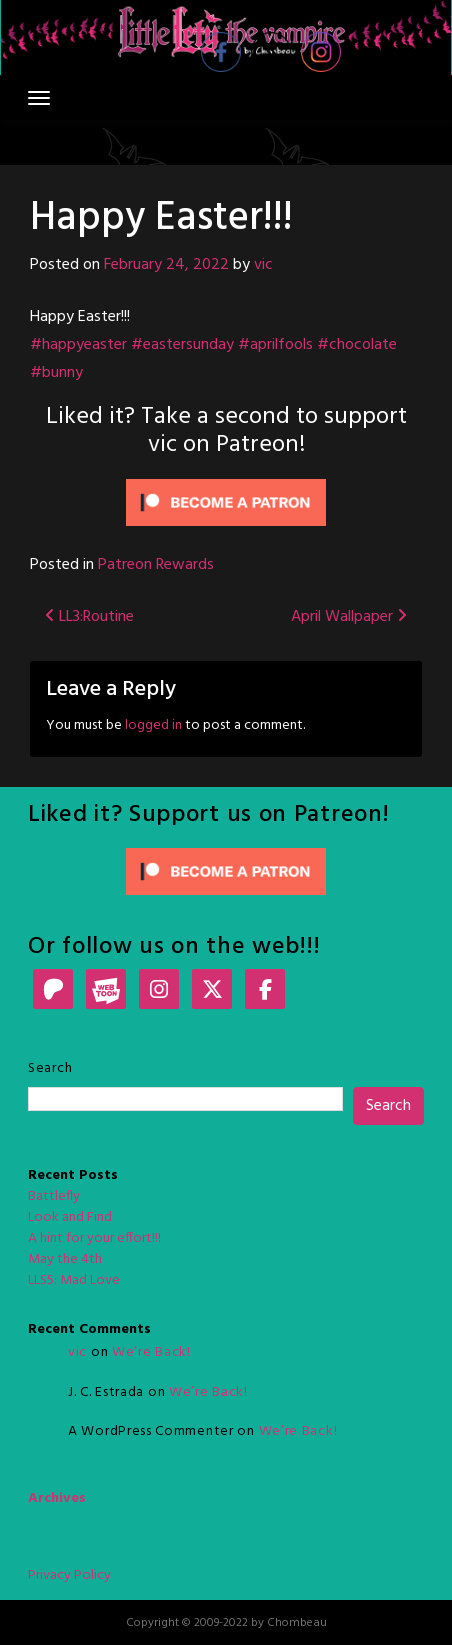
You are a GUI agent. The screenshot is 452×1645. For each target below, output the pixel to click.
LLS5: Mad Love (74, 1280)
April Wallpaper (349, 617)
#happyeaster (78, 345)
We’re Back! (151, 1352)
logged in (153, 725)
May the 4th (65, 1259)
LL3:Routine (89, 617)
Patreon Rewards (156, 565)
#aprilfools (275, 345)
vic (263, 265)
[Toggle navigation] (39, 98)
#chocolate (357, 345)
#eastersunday (182, 345)
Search (50, 1068)
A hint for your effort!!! (94, 1238)
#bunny (56, 373)
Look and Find (70, 1217)
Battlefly (54, 1196)
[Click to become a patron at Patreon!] (226, 503)
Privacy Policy (69, 1575)
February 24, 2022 (166, 265)
